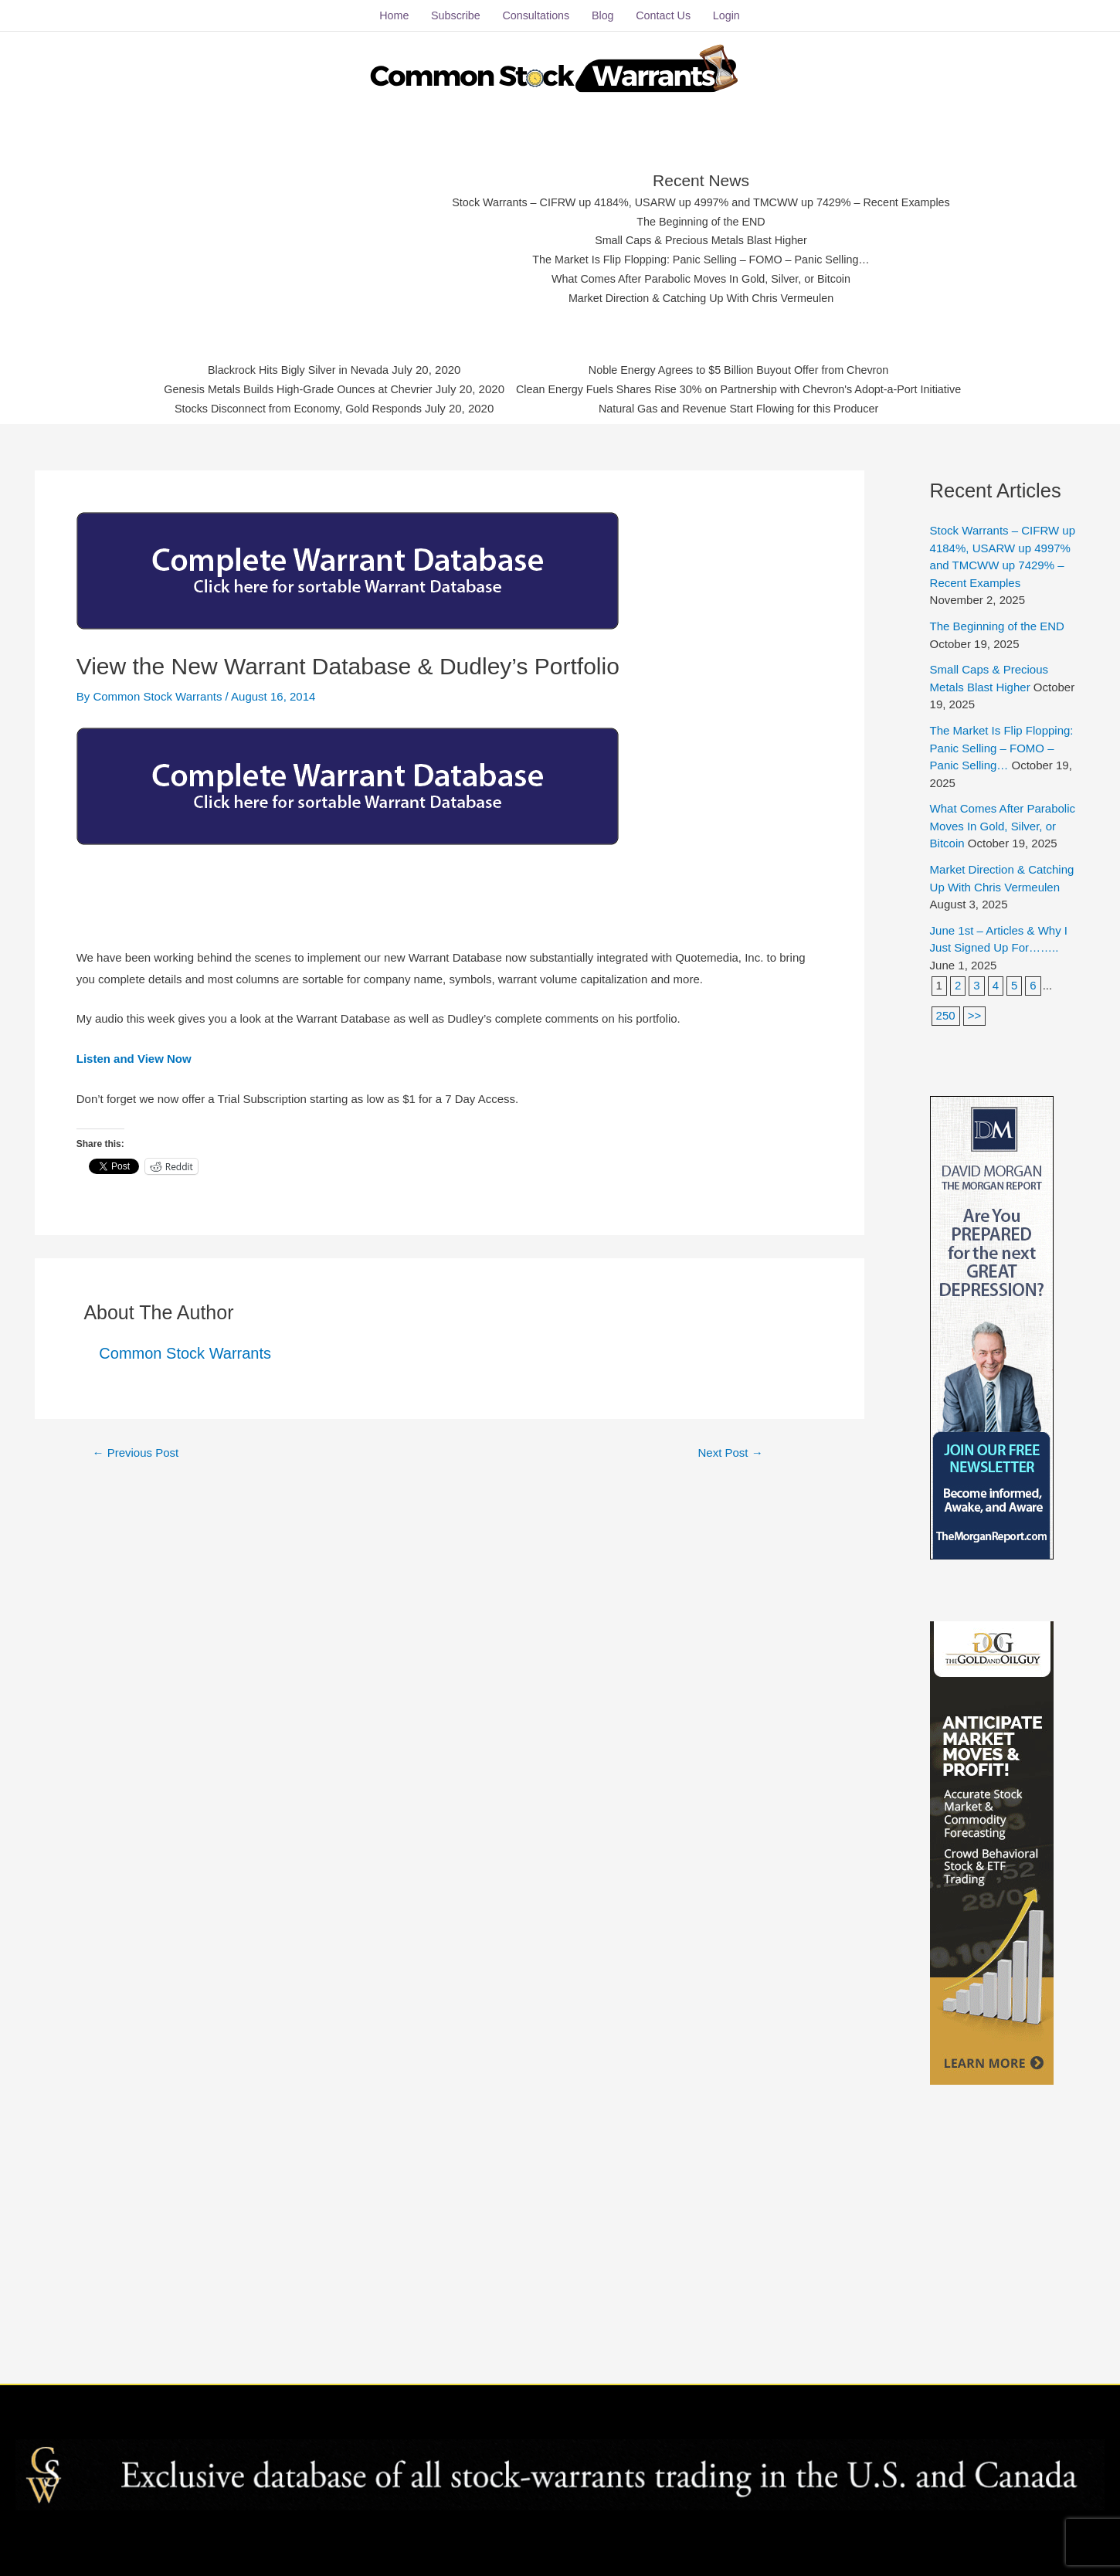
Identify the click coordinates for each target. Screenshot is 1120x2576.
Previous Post (135, 1453)
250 (945, 1016)
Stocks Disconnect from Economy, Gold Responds (287, 409)
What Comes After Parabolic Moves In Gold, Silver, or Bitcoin (701, 279)
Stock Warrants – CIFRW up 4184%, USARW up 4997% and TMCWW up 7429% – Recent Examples (701, 202)
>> (975, 1016)
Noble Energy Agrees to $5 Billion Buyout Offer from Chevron (745, 370)
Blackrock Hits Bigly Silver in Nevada (287, 370)
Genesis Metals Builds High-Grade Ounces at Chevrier (288, 389)
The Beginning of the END (700, 221)
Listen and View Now (134, 1059)
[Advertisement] (299, 235)
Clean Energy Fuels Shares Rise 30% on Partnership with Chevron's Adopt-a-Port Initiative (745, 389)
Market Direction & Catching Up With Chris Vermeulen (701, 297)
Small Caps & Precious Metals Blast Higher (701, 240)
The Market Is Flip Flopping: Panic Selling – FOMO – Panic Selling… (700, 259)
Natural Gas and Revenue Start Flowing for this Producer (745, 409)
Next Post (730, 1453)
